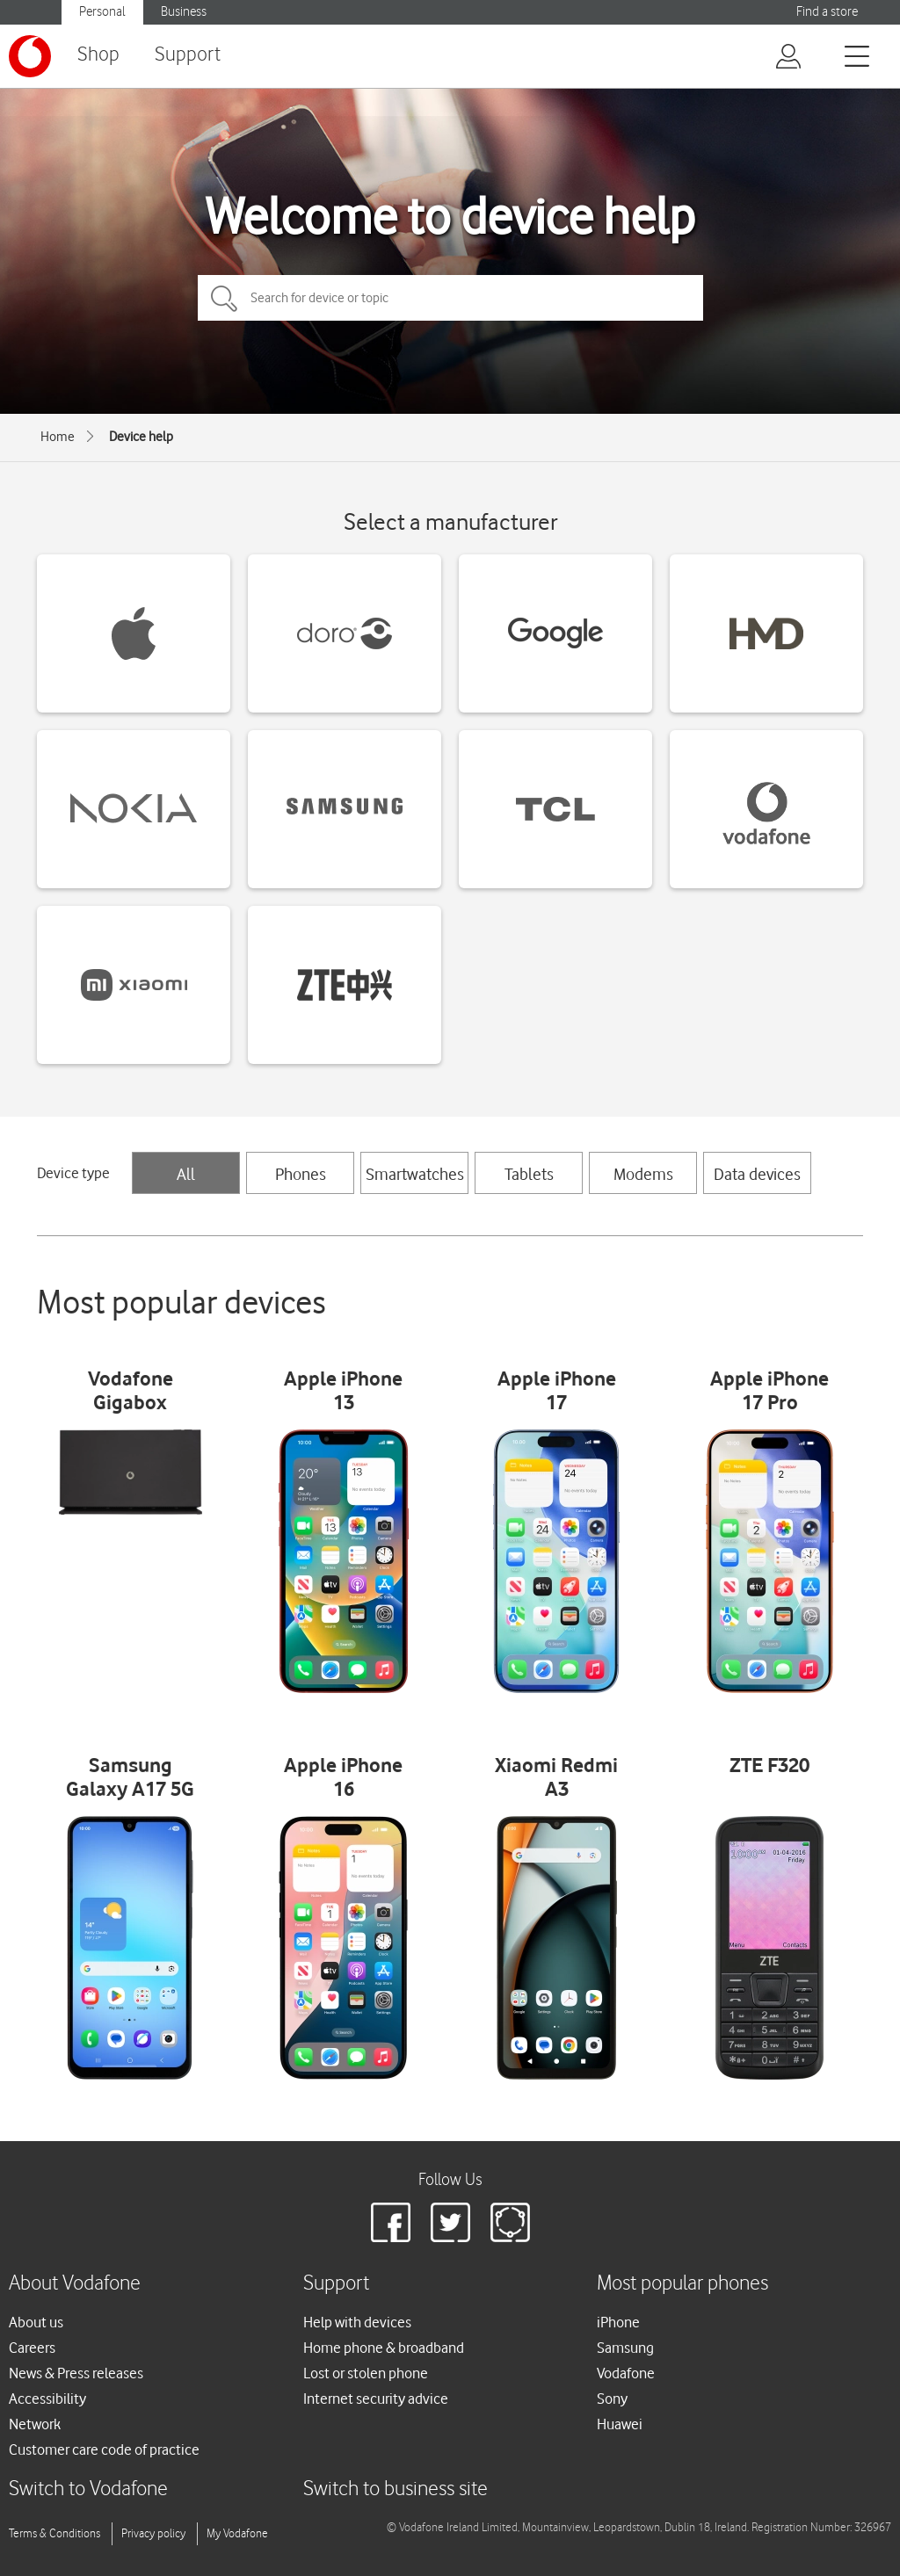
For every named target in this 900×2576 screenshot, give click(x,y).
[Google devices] (555, 633)
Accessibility (47, 2398)
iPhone (618, 2322)
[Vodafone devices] (766, 809)
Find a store (827, 11)
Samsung (625, 2347)
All (186, 1173)
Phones (300, 1173)
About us (36, 2322)
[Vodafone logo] (30, 56)
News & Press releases (76, 2373)
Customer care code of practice (104, 2449)
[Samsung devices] (344, 809)
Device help (141, 437)
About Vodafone (75, 2284)
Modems (643, 1173)
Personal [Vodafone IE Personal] (102, 11)
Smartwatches (415, 1173)
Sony (612, 2398)
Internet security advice (375, 2398)
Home (57, 437)
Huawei (619, 2424)
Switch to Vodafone (88, 2489)
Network (35, 2424)
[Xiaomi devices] (133, 985)
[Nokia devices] (133, 809)
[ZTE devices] (344, 985)
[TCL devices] (555, 809)
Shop (98, 55)
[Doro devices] (344, 633)
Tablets (529, 1173)
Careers (32, 2347)
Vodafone (626, 2373)
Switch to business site (395, 2489)
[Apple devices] (133, 633)
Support (188, 55)
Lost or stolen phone (365, 2373)
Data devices (757, 1173)
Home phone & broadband (383, 2347)
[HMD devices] (766, 633)
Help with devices (357, 2322)
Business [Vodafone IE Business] (184, 11)
